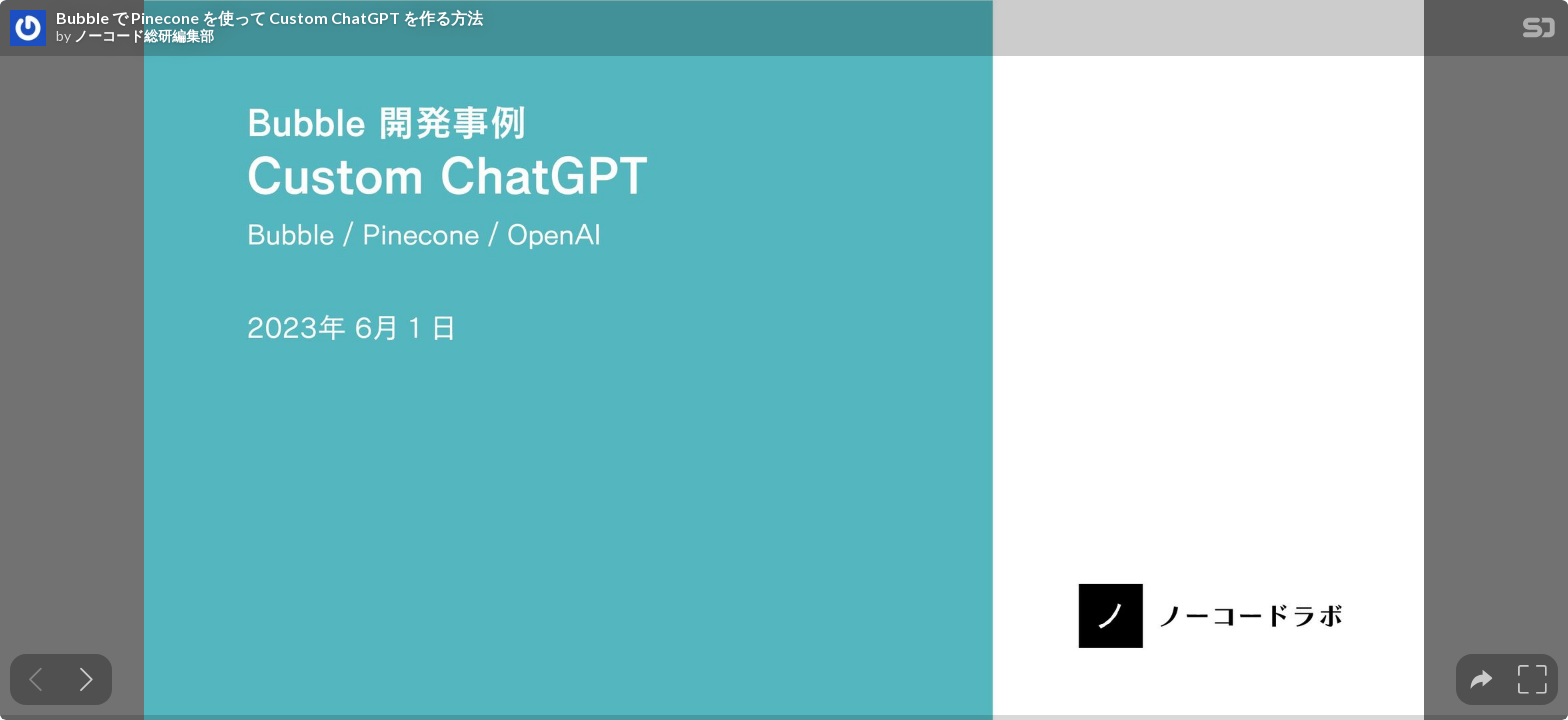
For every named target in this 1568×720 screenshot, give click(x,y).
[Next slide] (86, 679)
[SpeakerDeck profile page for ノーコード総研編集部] (28, 29)
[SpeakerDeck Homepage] (1539, 31)
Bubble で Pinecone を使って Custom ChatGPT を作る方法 (269, 18)
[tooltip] (1481, 679)
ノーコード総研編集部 (144, 36)
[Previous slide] (35, 679)
